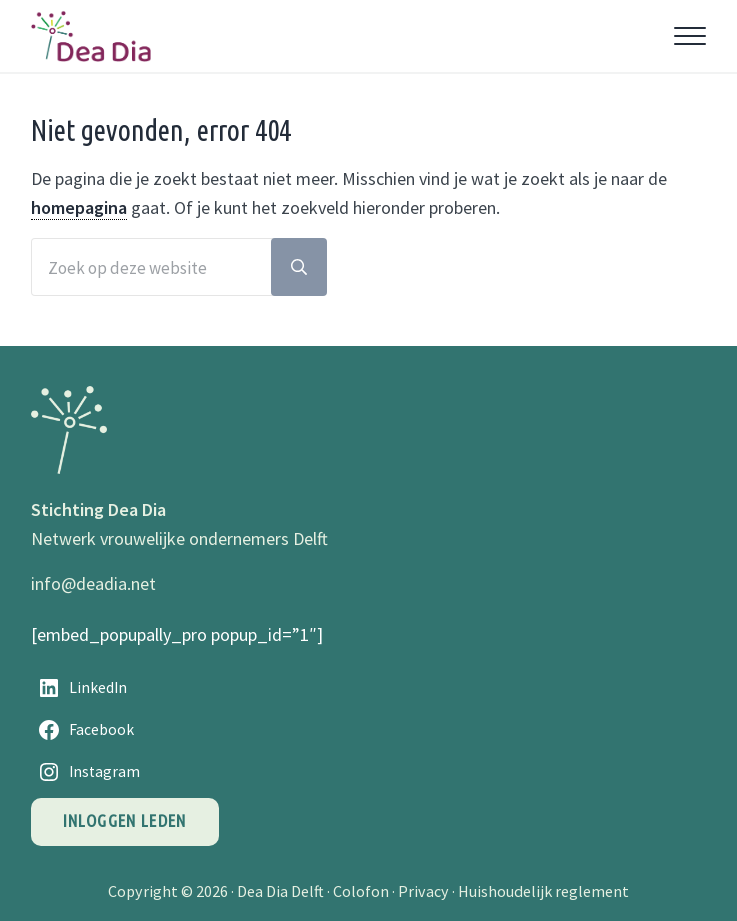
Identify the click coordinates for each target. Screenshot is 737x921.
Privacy (423, 891)
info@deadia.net (93, 583)
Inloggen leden (125, 820)
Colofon (361, 891)
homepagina (79, 207)
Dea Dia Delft (280, 891)
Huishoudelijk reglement (543, 891)
